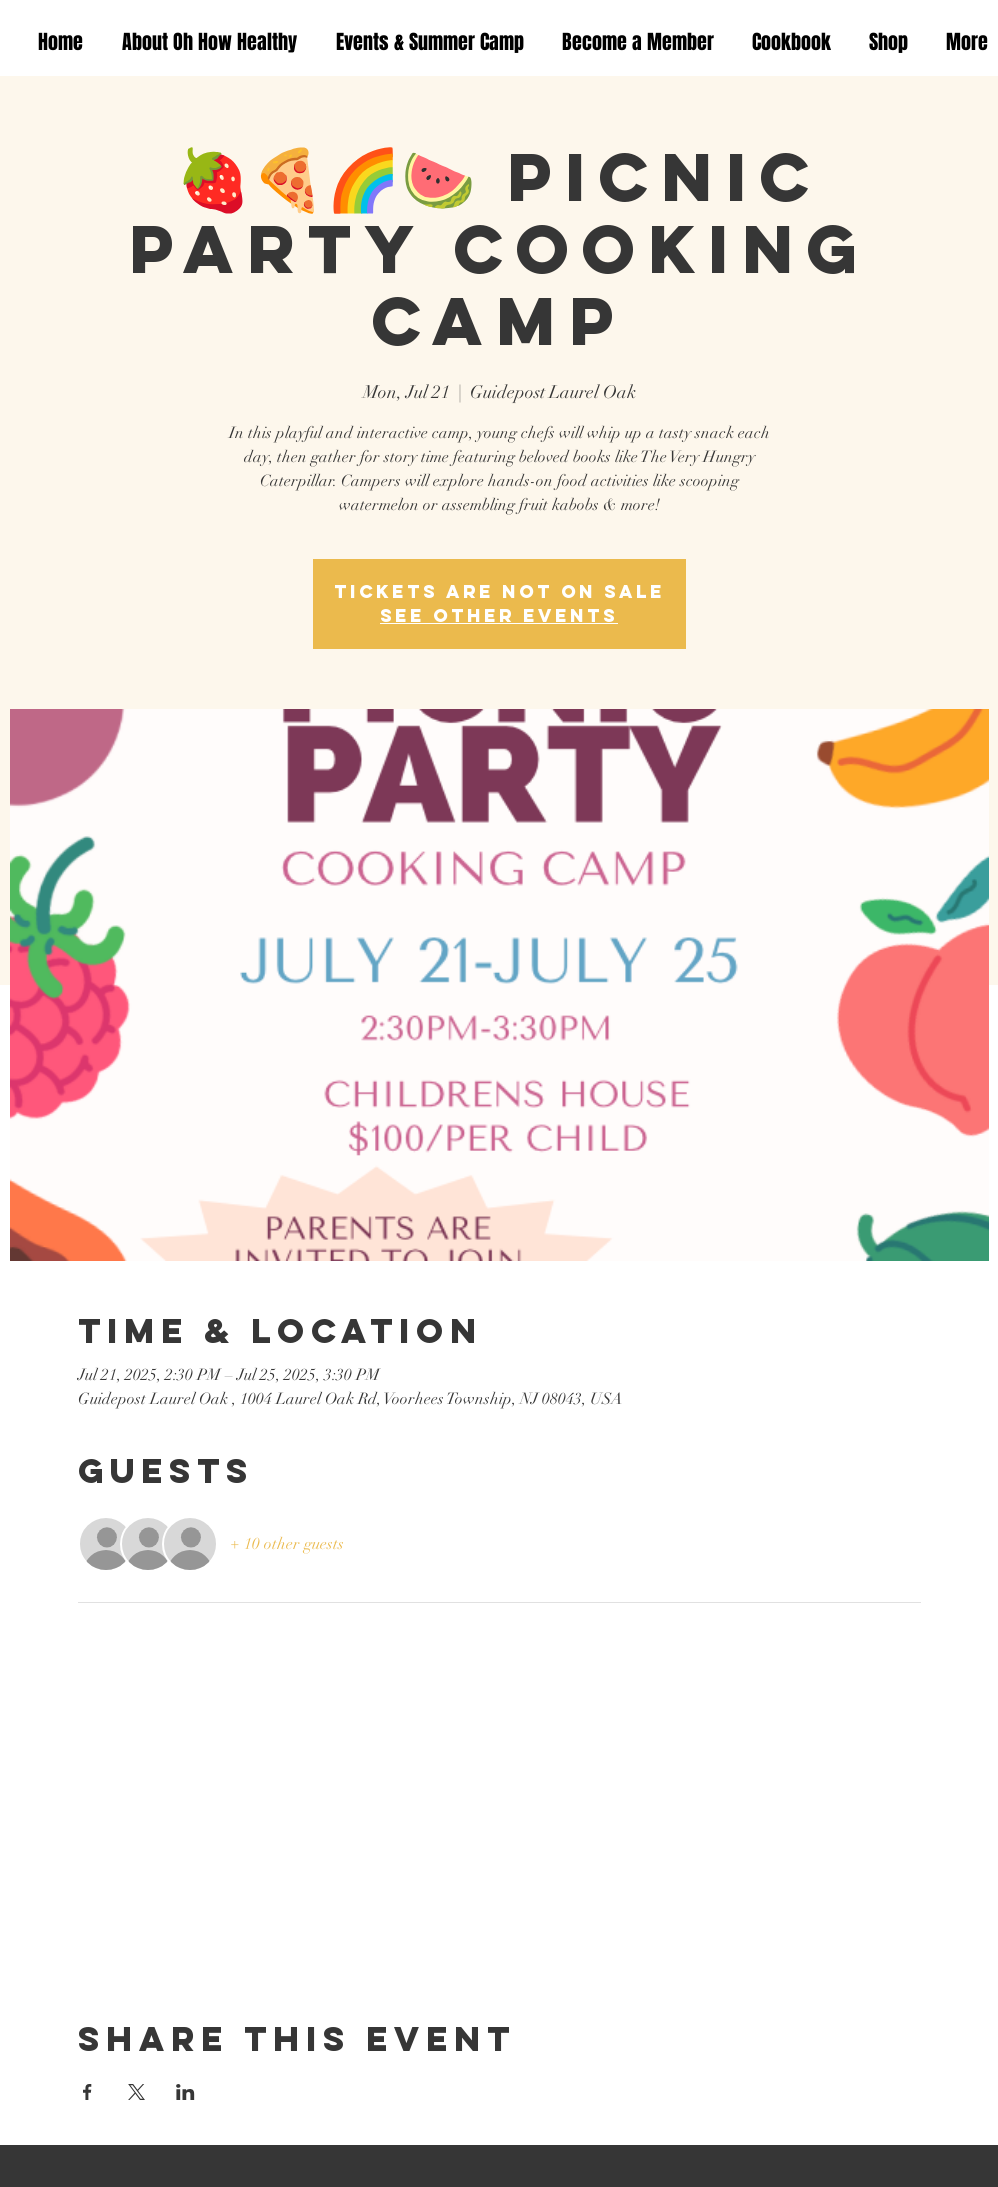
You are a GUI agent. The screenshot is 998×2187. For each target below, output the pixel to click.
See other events (499, 615)
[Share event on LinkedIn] (185, 2092)
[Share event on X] (136, 2092)
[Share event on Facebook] (87, 2092)
